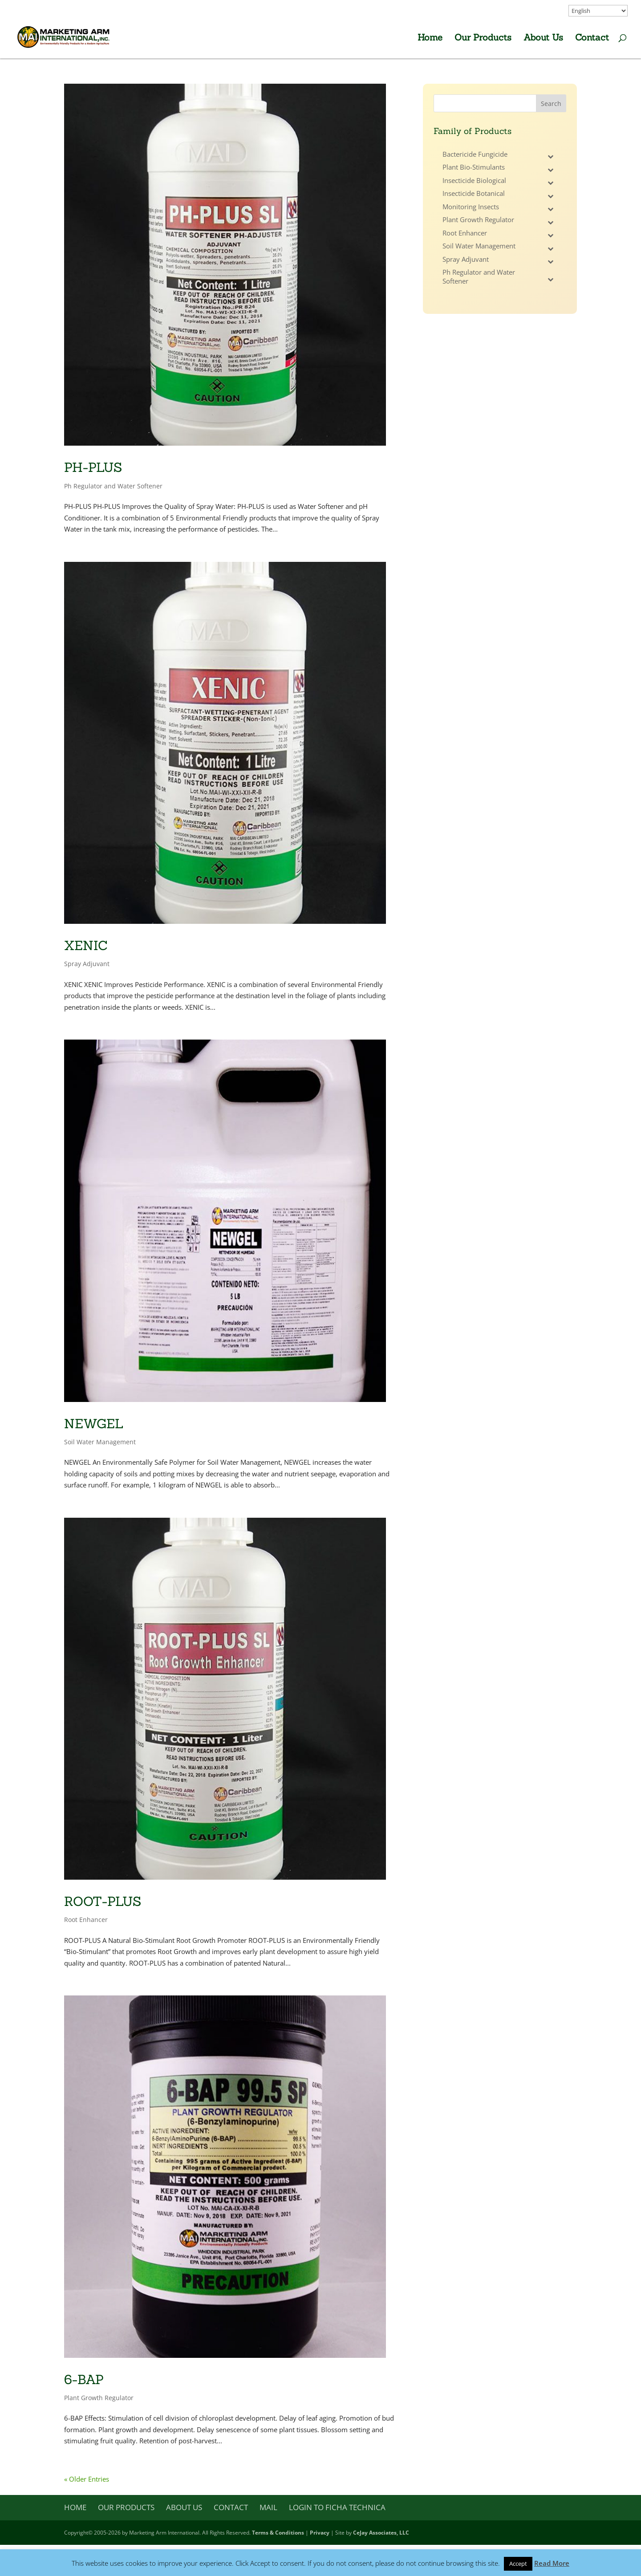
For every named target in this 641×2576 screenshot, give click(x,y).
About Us (543, 38)
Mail (268, 2507)
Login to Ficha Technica (337, 2507)
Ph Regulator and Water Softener (113, 486)
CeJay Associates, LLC (381, 2532)
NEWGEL (93, 1423)
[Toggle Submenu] (550, 156)
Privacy (319, 2532)
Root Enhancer (86, 1919)
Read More (551, 2563)
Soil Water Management (100, 1442)
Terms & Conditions (278, 2532)
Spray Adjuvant (87, 963)
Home (430, 38)
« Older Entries (86, 2478)
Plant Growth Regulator (99, 2397)
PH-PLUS (93, 467)
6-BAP (84, 2379)
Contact (592, 38)
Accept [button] (518, 2564)
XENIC (86, 945)
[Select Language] (598, 10)
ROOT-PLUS (102, 1901)
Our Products (482, 38)
